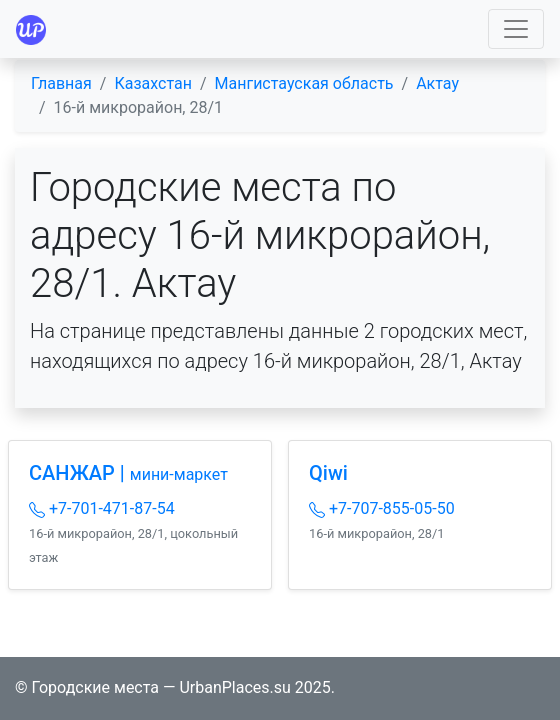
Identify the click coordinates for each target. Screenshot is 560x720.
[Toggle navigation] (516, 29)
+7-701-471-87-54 (102, 508)
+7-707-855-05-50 (382, 508)
